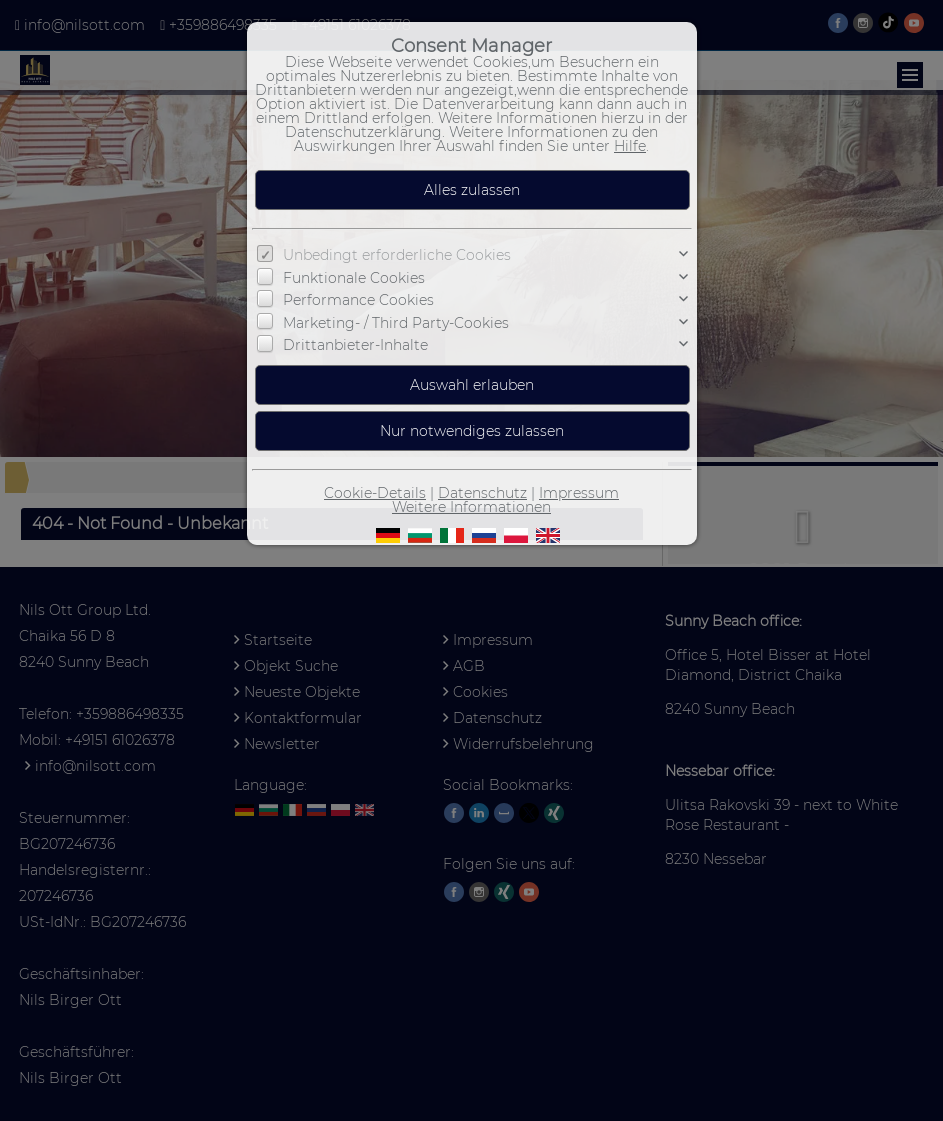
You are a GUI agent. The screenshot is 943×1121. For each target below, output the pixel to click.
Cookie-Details (375, 493)
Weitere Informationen (471, 507)
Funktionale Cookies (354, 278)
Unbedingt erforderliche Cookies (397, 255)
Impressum (579, 493)
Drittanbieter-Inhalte (355, 345)
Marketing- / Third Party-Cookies (396, 322)
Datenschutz (482, 493)
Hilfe (630, 146)
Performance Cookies (358, 300)
